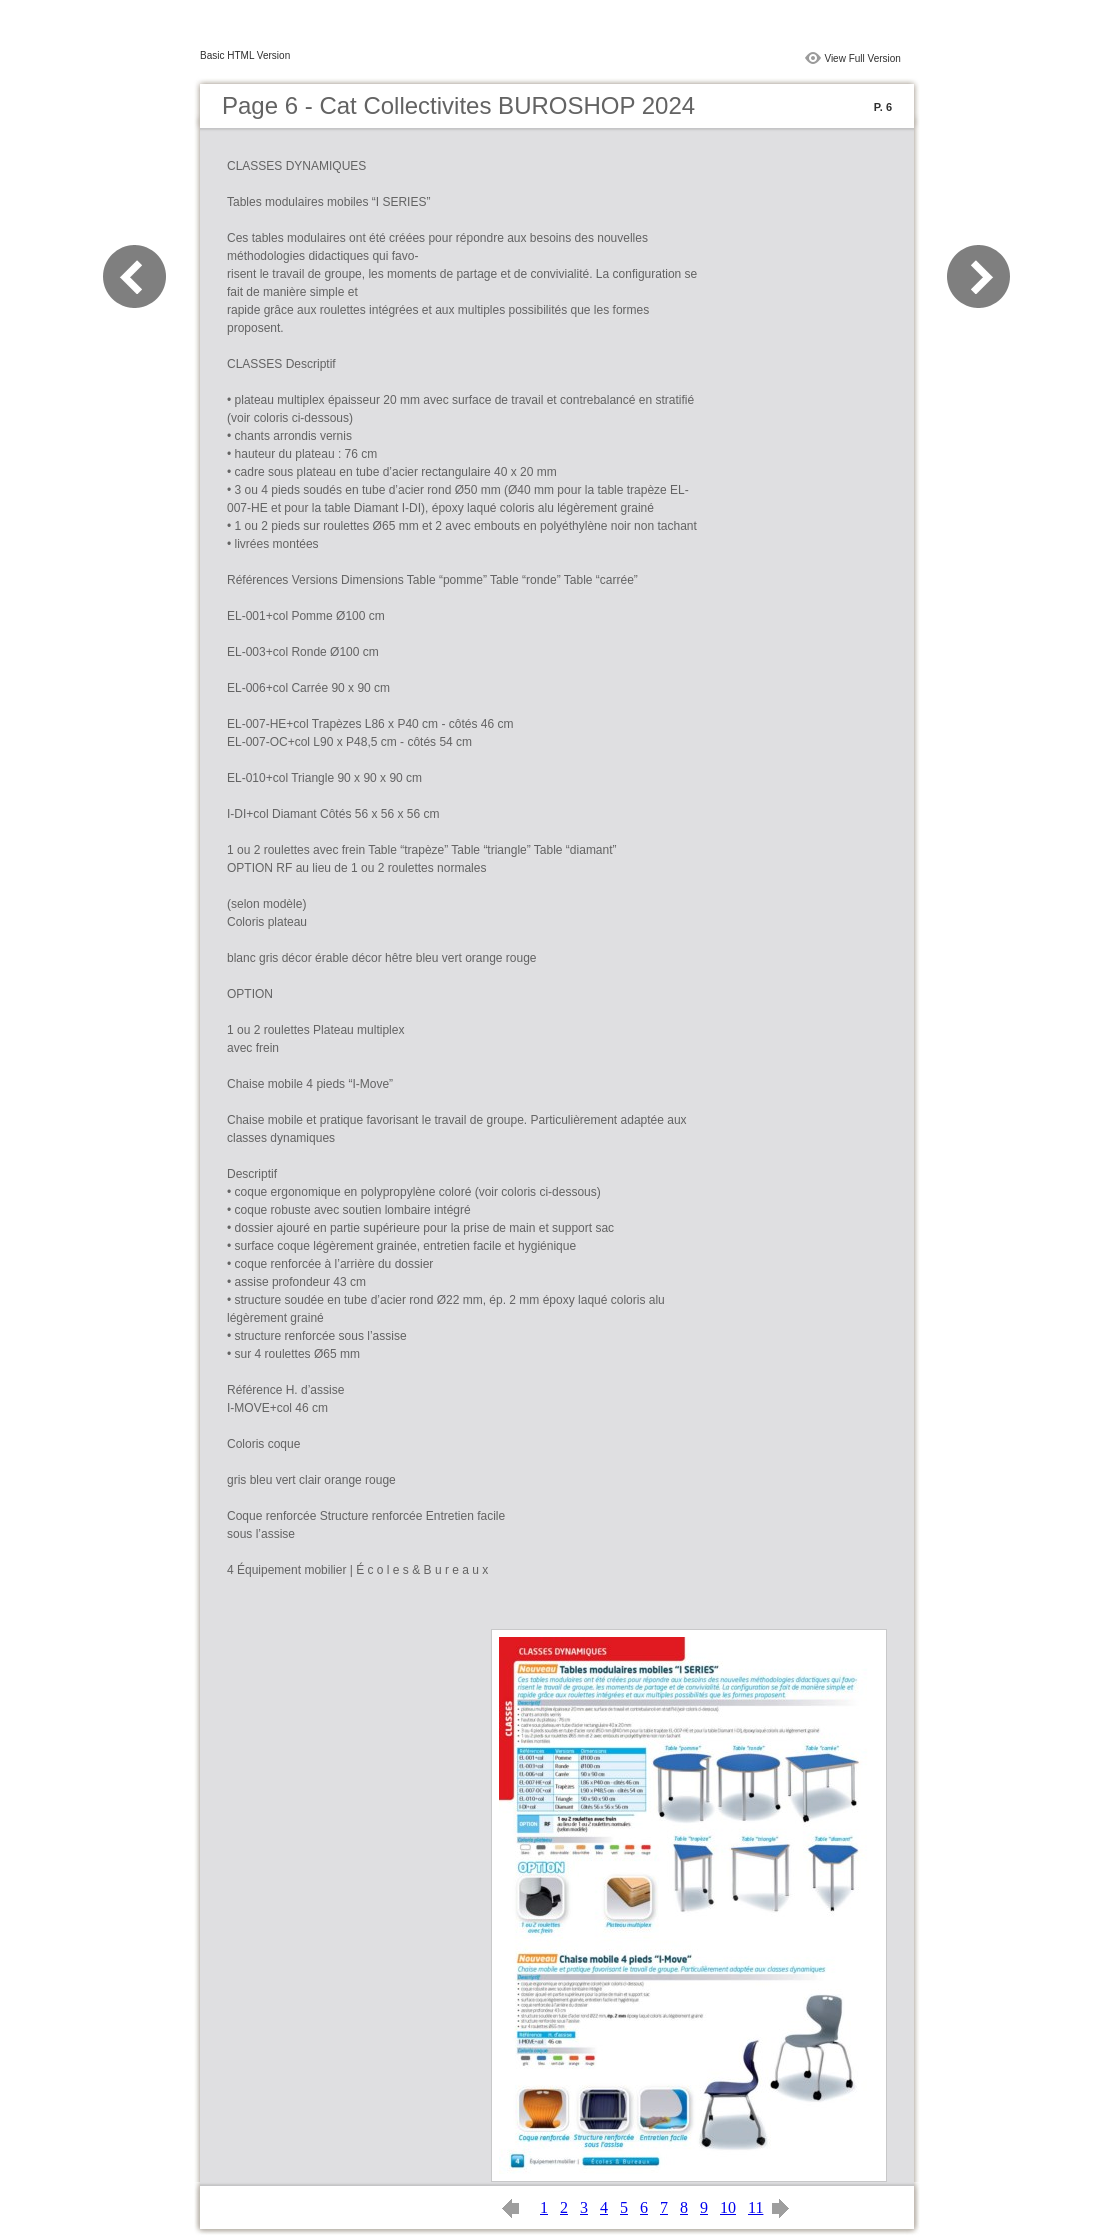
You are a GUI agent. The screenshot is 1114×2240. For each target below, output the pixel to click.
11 (755, 2207)
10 (728, 2207)
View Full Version (862, 58)
